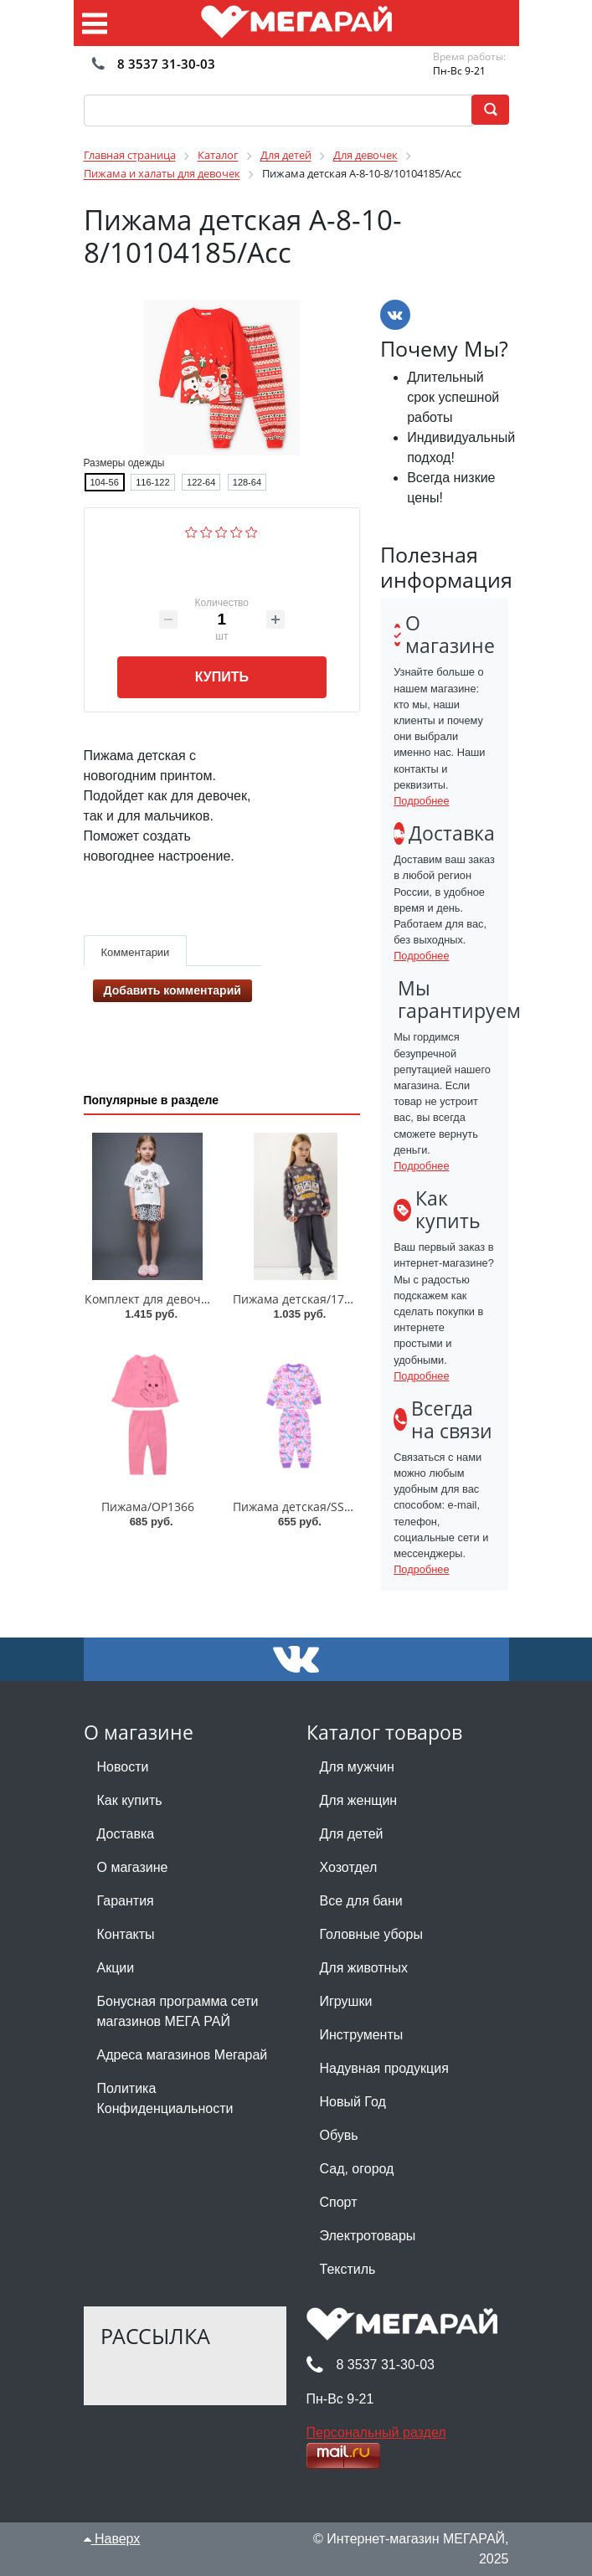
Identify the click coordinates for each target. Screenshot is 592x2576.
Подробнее (421, 800)
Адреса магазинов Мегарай (182, 2055)
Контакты (126, 1934)
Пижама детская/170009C (305, 1299)
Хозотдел (349, 1867)
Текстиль (348, 2269)
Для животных (364, 1968)
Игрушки (346, 2001)
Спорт (339, 2202)
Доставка (126, 1834)
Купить (222, 677)
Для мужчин (357, 1767)
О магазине (132, 1867)
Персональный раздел (376, 2432)
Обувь (339, 2135)
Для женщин (359, 1800)
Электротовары (368, 2236)
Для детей (352, 1834)
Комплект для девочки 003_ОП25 (179, 1299)
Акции (116, 1968)
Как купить (129, 1800)
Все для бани (361, 1901)
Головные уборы (371, 1934)
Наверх (112, 2539)
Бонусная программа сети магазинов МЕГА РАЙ (178, 2011)
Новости (123, 1767)
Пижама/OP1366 (147, 1506)
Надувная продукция (384, 2068)
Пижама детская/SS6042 (302, 1506)
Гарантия (125, 1901)
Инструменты (362, 2035)
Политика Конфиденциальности (165, 2098)
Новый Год (353, 2102)
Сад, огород (357, 2169)
